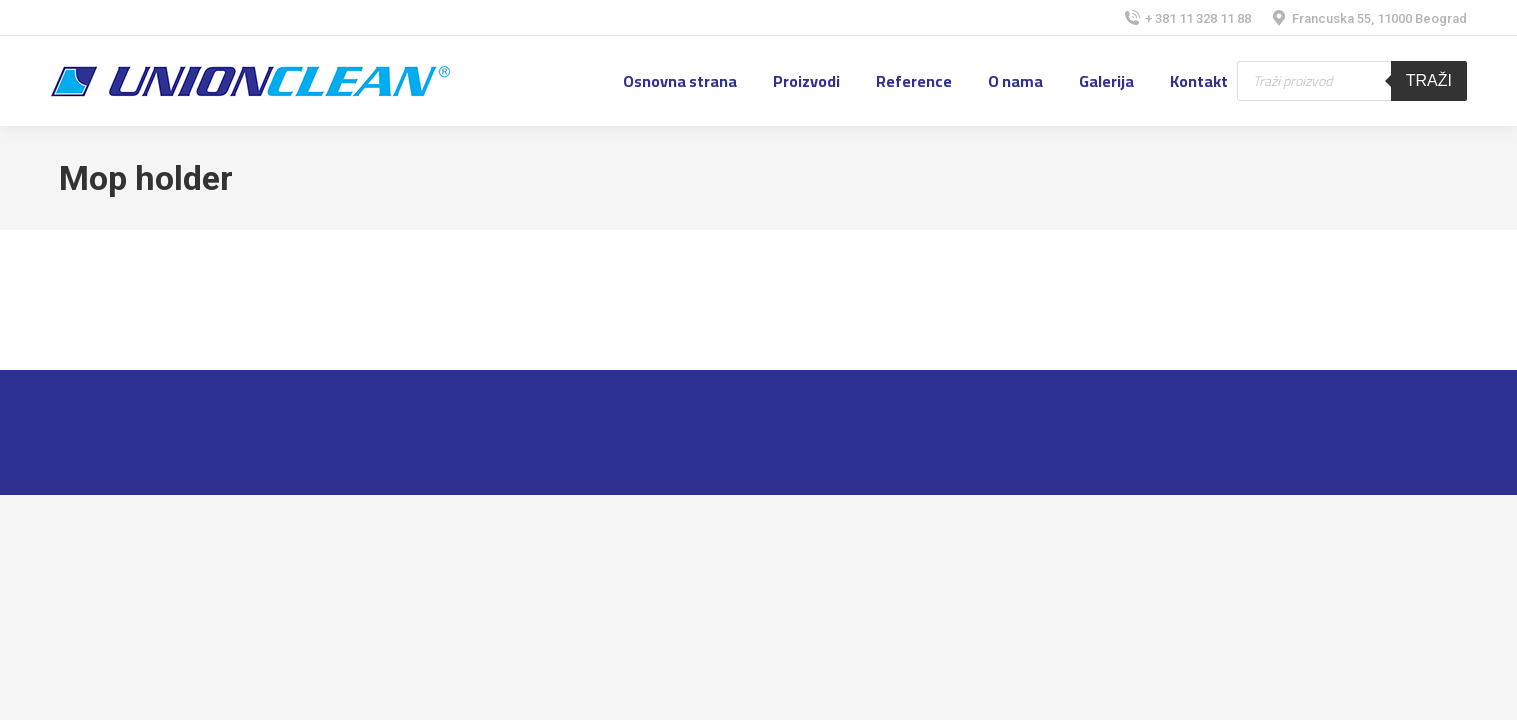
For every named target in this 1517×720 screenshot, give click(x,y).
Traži (1429, 80)
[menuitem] (680, 81)
